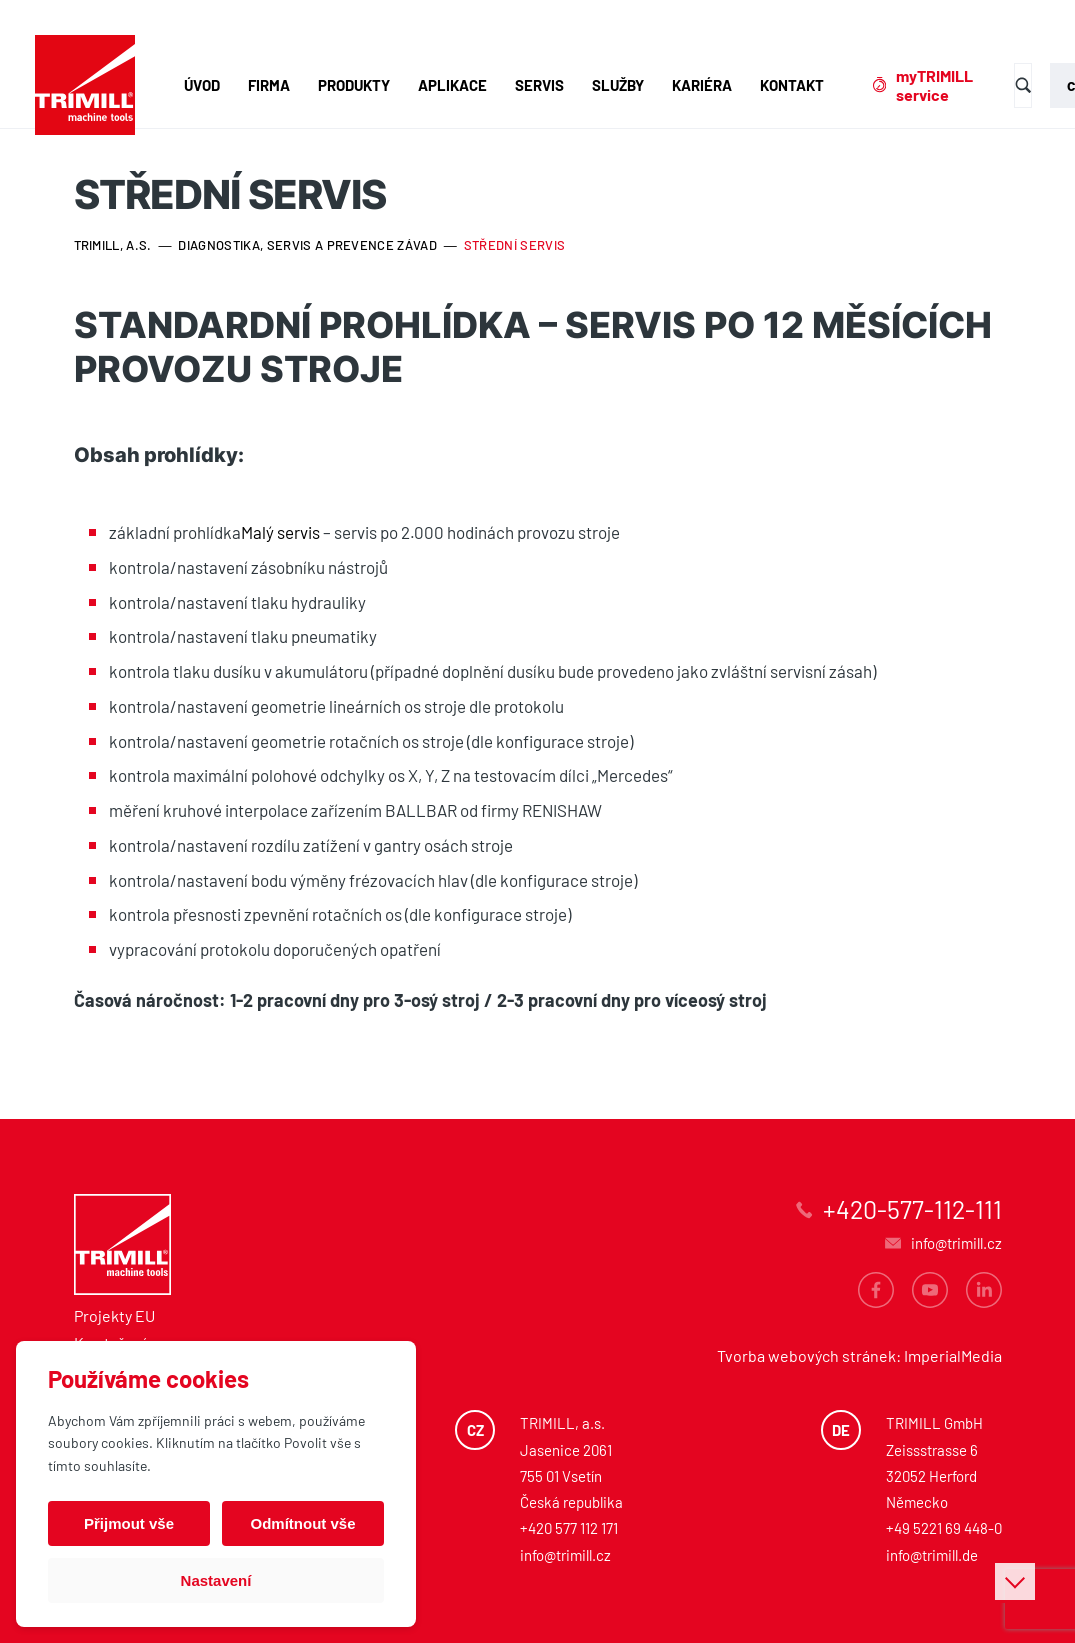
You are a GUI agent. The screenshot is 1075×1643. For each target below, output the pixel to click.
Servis (539, 85)
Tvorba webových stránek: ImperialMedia (859, 1355)
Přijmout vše (129, 1523)
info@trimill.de (932, 1555)
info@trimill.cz (565, 1555)
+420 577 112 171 (569, 1528)
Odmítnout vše (302, 1523)
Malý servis (280, 532)
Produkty (354, 85)
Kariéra (702, 85)
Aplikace (452, 85)
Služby (618, 85)
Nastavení (216, 1580)
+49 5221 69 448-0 (944, 1528)
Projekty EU (114, 1315)
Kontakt (792, 85)
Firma (269, 85)
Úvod (202, 85)
